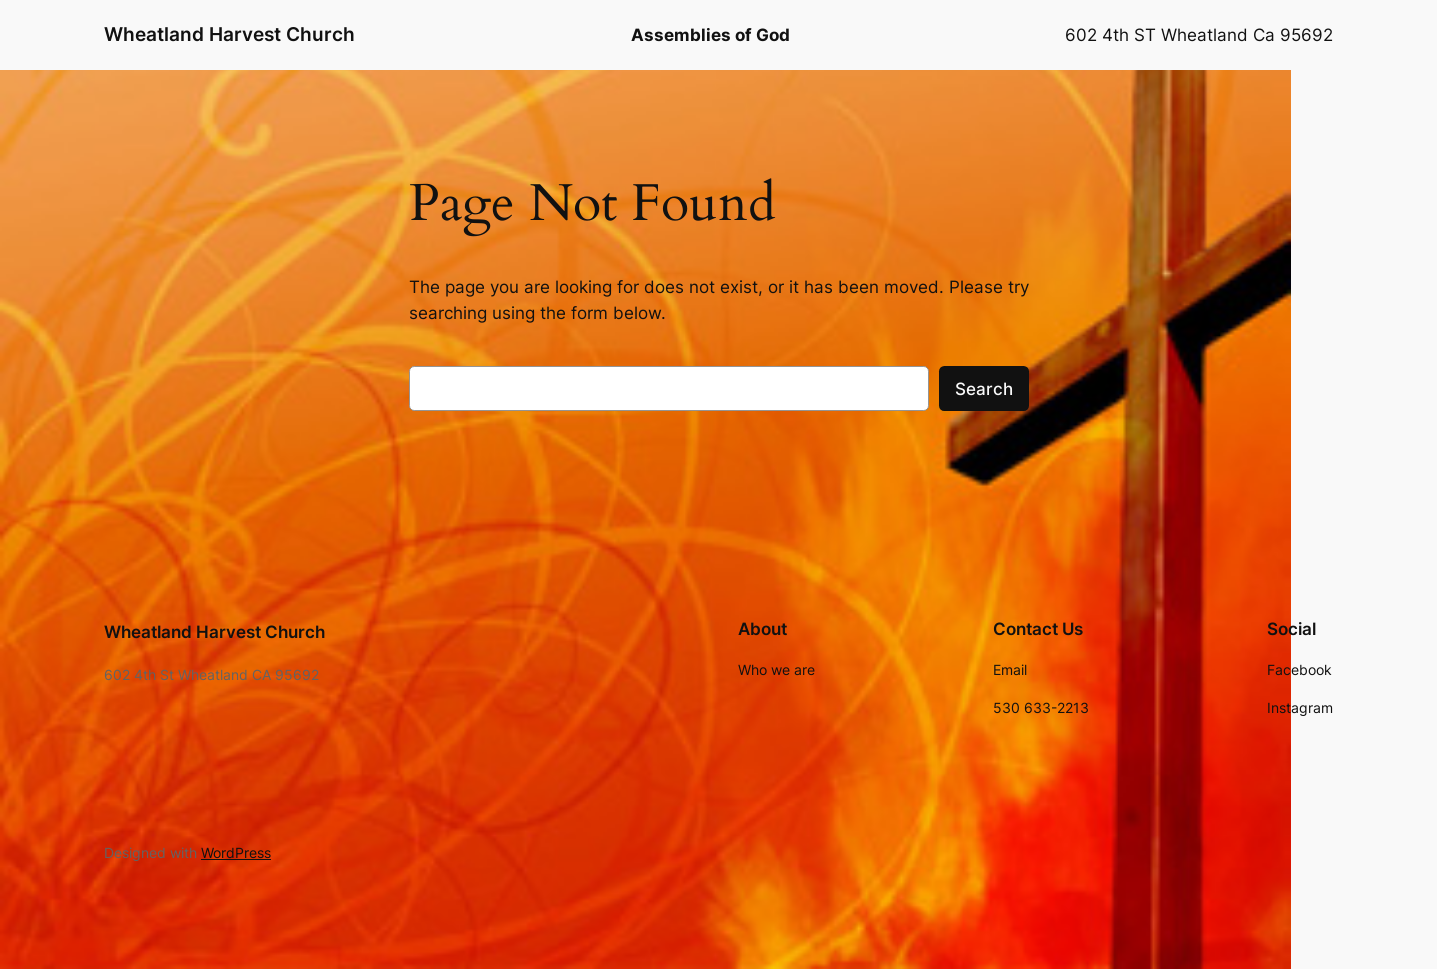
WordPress (236, 852)
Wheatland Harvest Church (229, 34)
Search (984, 389)
